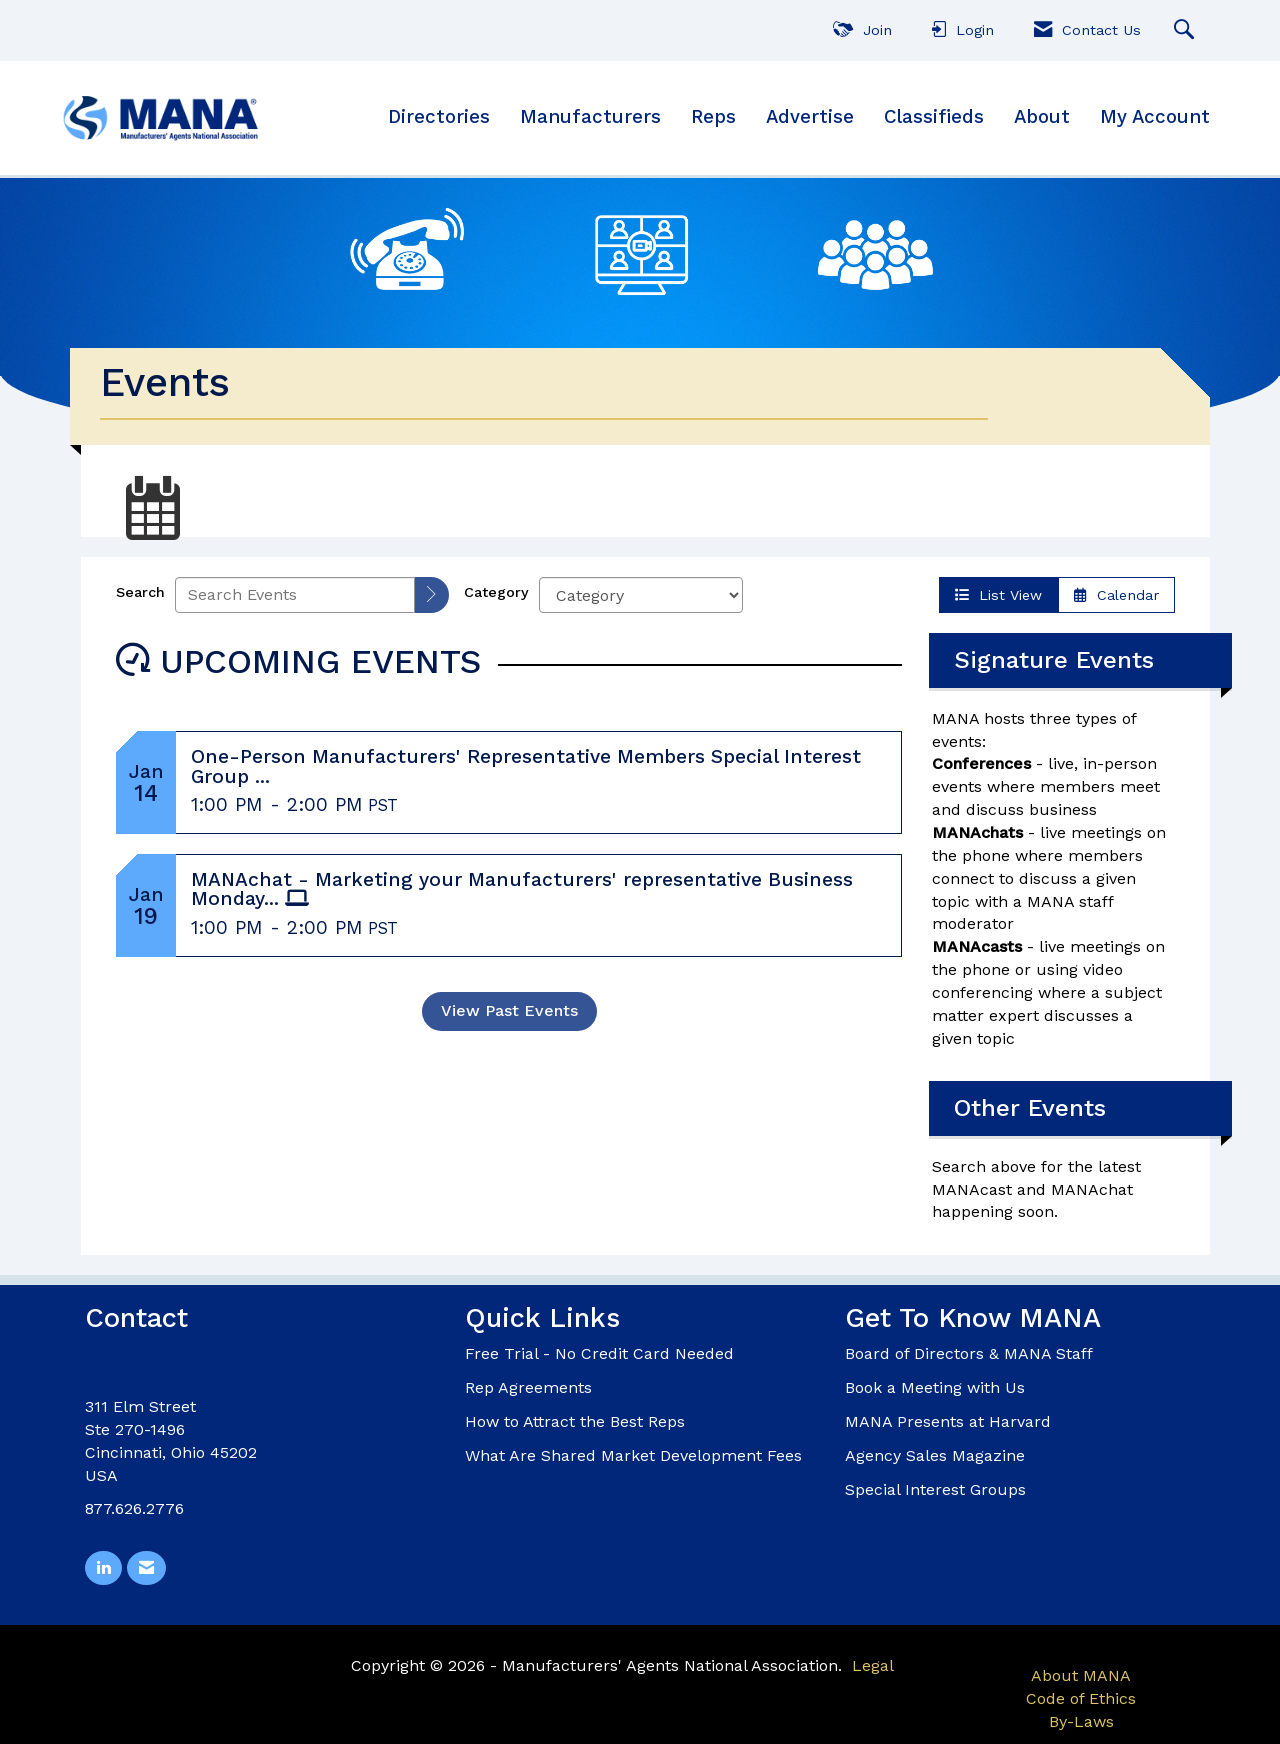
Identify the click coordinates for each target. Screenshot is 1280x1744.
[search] (432, 595)
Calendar (1116, 595)
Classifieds (934, 117)
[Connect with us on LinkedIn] (103, 1568)
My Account (1155, 117)
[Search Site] (1186, 30)
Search (140, 592)
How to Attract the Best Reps (575, 1421)
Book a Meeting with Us (935, 1387)
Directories (439, 117)
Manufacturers (590, 117)
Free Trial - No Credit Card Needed (599, 1353)
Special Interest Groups (935, 1489)
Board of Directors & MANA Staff (969, 1353)
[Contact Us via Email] (146, 1568)
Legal (873, 1665)
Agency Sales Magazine (935, 1455)
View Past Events (509, 1010)
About (1042, 117)
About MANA (1081, 1675)
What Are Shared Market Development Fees (633, 1455)
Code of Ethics (1081, 1698)
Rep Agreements (528, 1387)
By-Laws (1081, 1721)
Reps (713, 117)
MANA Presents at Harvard (948, 1421)
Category (496, 592)
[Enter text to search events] (295, 595)
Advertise (810, 117)
